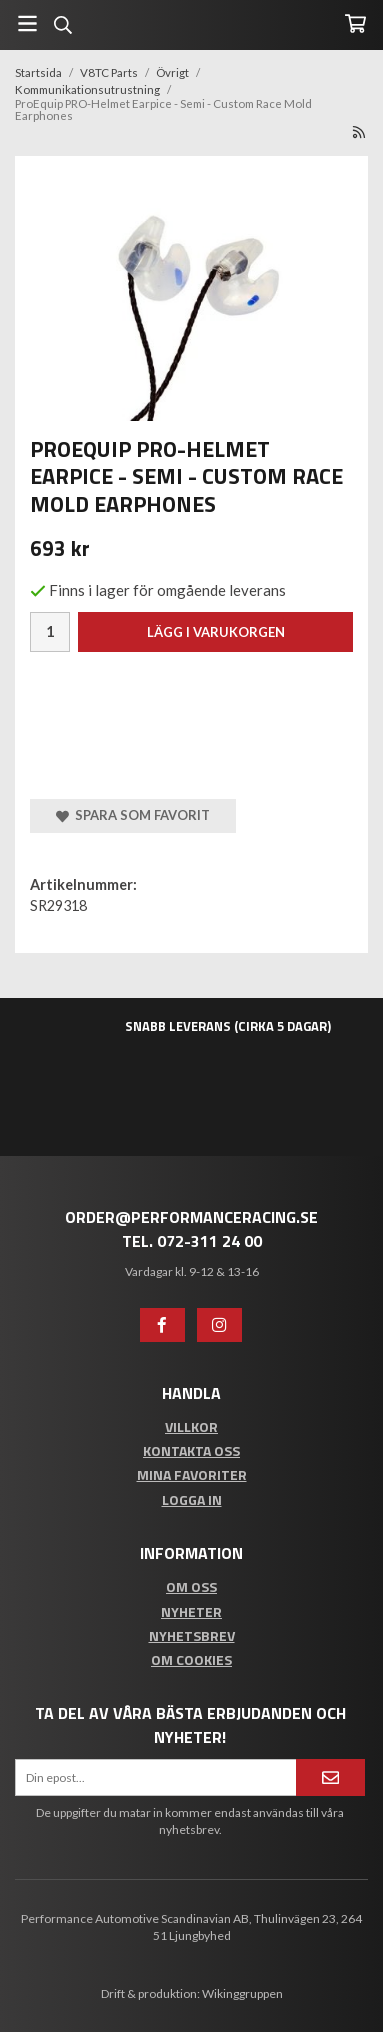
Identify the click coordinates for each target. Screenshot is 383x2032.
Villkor (191, 1426)
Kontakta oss (191, 1450)
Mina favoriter (192, 1474)
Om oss (191, 1586)
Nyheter (191, 1611)
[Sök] (62, 25)
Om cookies (191, 1659)
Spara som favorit (133, 815)
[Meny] (27, 23)
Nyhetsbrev (192, 1635)
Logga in (192, 1499)
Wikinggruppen (242, 1993)
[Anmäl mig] (330, 1777)
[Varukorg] (355, 23)
